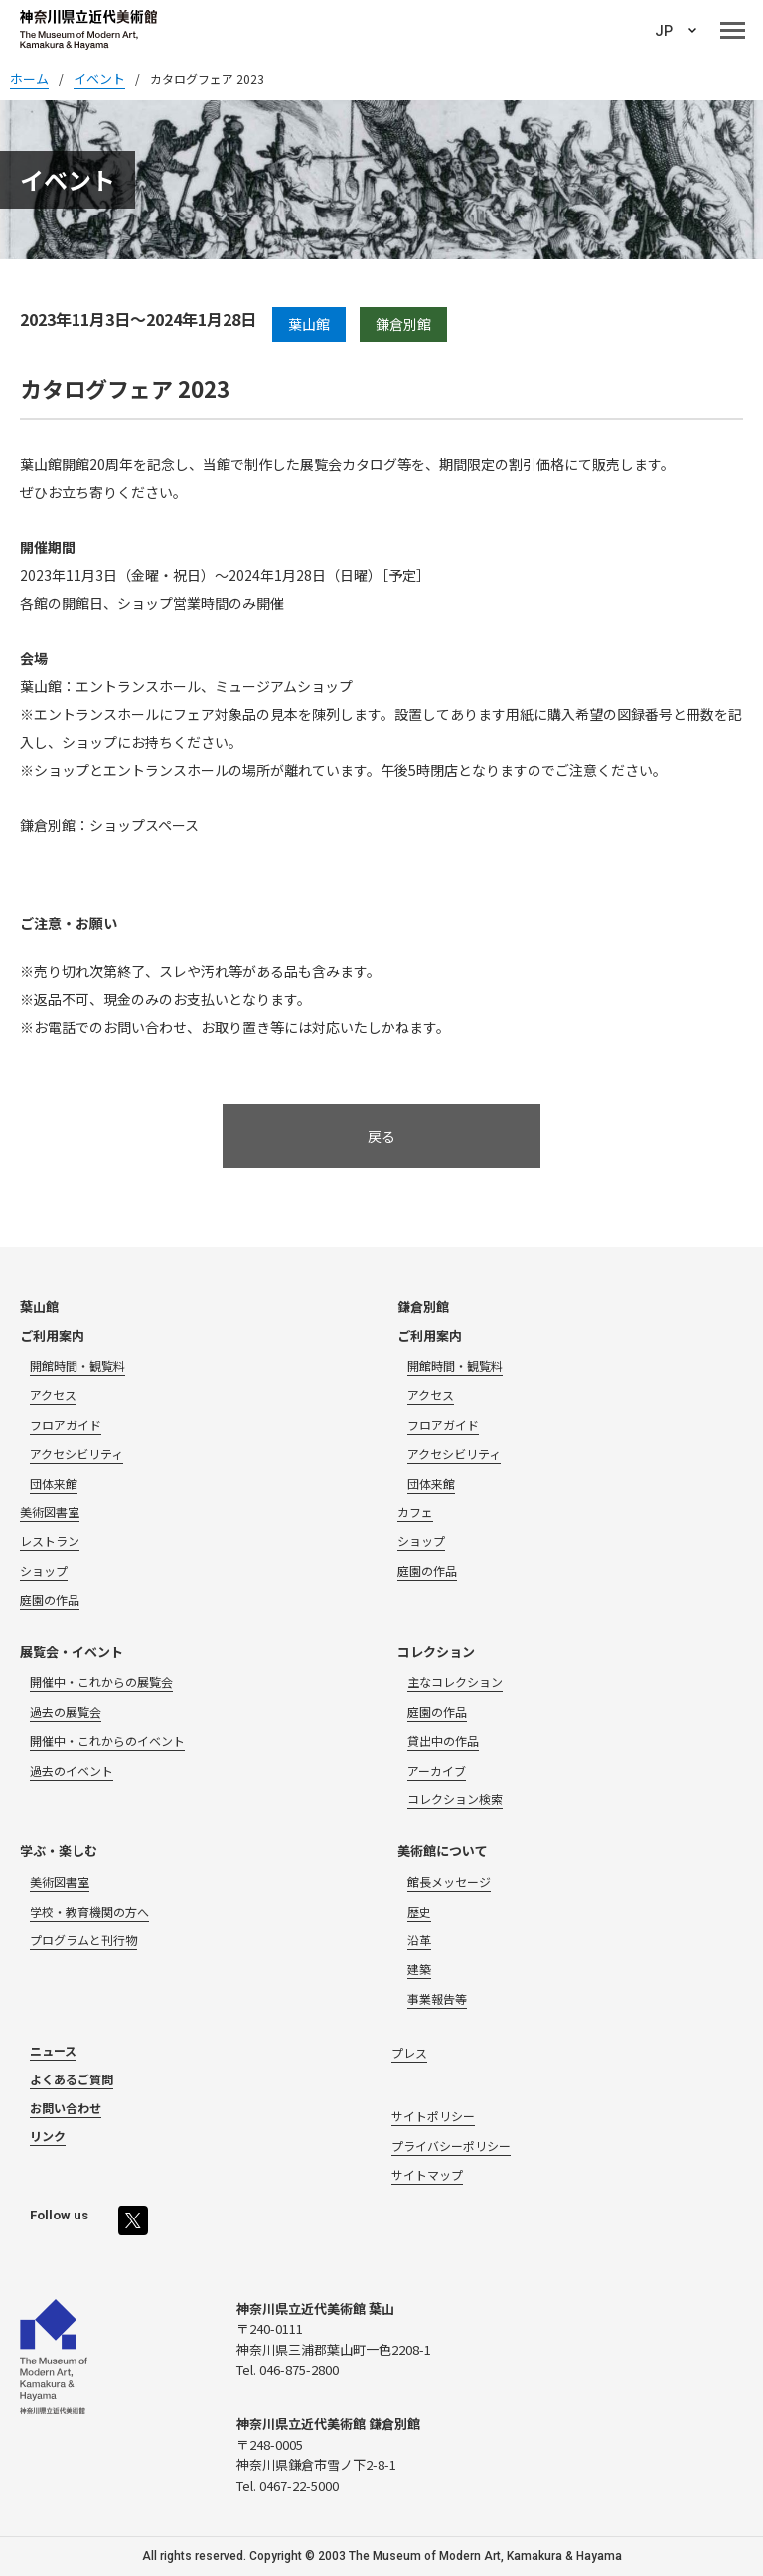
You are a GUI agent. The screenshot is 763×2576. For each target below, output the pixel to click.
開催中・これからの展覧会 (101, 1681)
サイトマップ (427, 2174)
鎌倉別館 (423, 1306)
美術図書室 (49, 1511)
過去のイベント (71, 1770)
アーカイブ (436, 1770)
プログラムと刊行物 (83, 1940)
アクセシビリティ (76, 1453)
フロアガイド (65, 1424)
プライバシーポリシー (451, 2145)
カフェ (415, 1511)
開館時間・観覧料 (77, 1366)
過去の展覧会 (65, 1711)
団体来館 (53, 1483)
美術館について (442, 1850)
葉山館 (39, 1306)
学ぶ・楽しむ (58, 1850)
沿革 (419, 1940)
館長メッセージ (449, 1881)
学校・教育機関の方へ (89, 1911)
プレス (409, 2052)
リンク (48, 2135)
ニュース (53, 2050)
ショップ (44, 1570)
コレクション (436, 1652)
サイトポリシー (433, 2115)
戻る (381, 1136)
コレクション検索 (455, 1798)
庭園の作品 (49, 1599)
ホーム (29, 79)
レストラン (49, 1540)
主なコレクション (455, 1681)
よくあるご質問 (71, 2079)
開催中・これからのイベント (107, 1740)
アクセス (53, 1394)
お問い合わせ (65, 2107)
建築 (419, 1968)
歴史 (419, 1911)
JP (664, 31)
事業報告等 (437, 1998)
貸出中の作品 (443, 1740)
